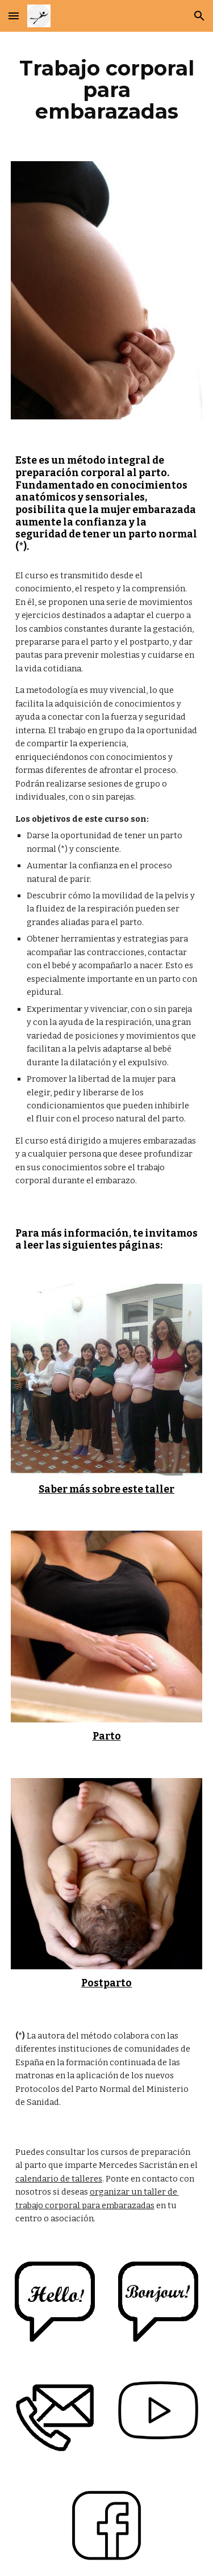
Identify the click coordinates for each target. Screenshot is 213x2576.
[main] (107, 89)
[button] (13, 15)
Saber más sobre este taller (106, 1489)
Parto (107, 1736)
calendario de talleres (58, 2179)
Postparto (106, 1983)
